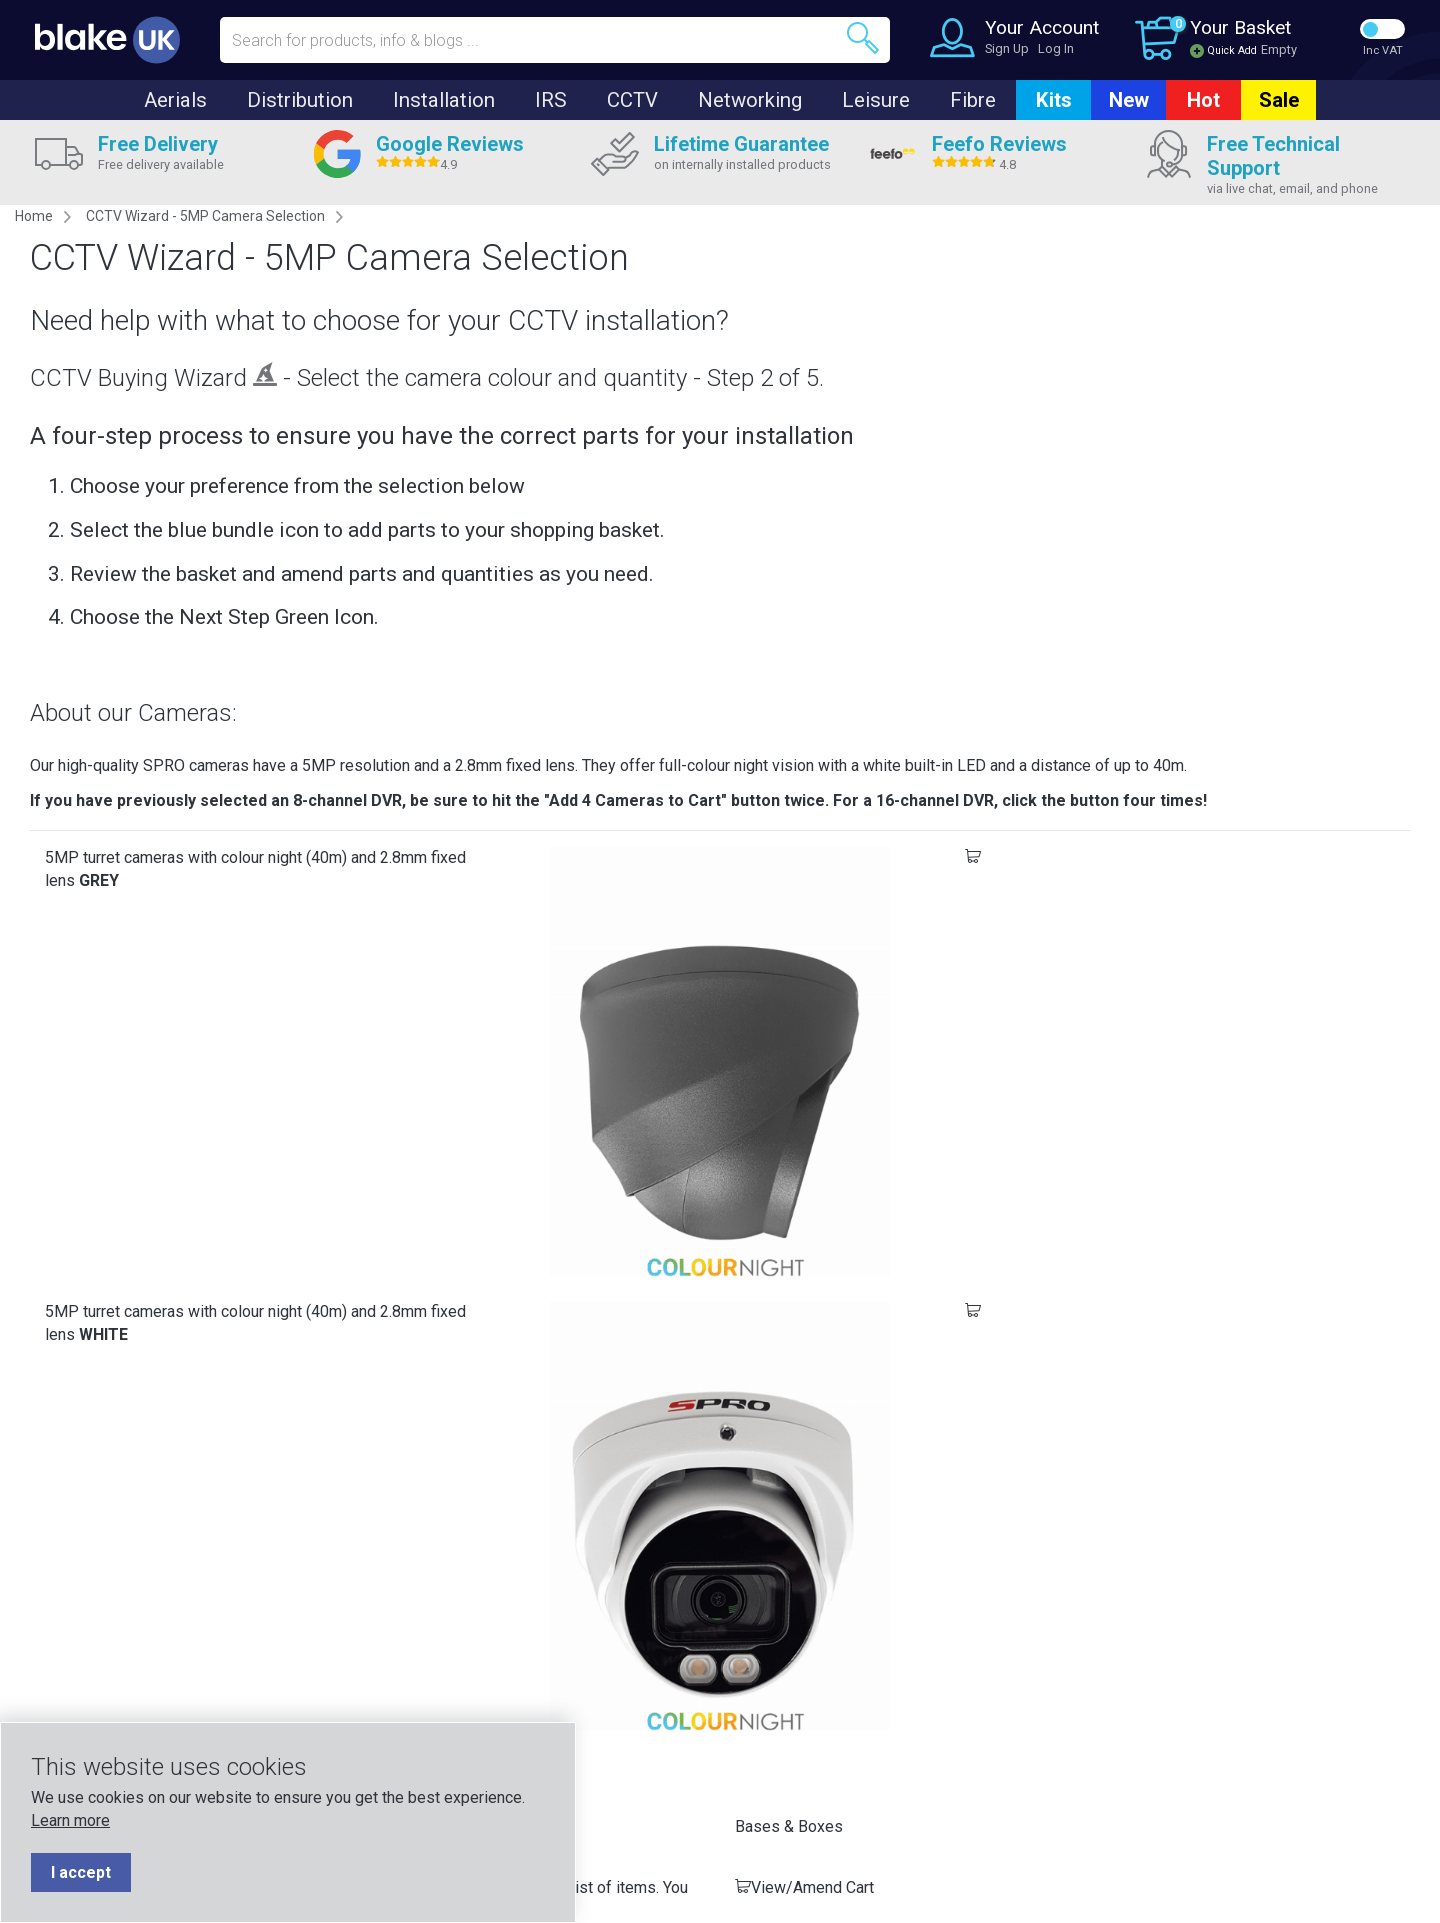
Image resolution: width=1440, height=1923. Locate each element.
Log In (1056, 48)
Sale (1279, 100)
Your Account (1042, 27)
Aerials (175, 100)
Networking (750, 100)
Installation (444, 100)
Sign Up (1007, 48)
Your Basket (1240, 27)
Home (34, 216)
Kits (1054, 100)
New (1129, 100)
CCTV (632, 100)
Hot (1203, 100)
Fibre (973, 100)
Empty (1279, 49)
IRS (551, 100)
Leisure (876, 100)
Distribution (300, 100)
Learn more (70, 1820)
